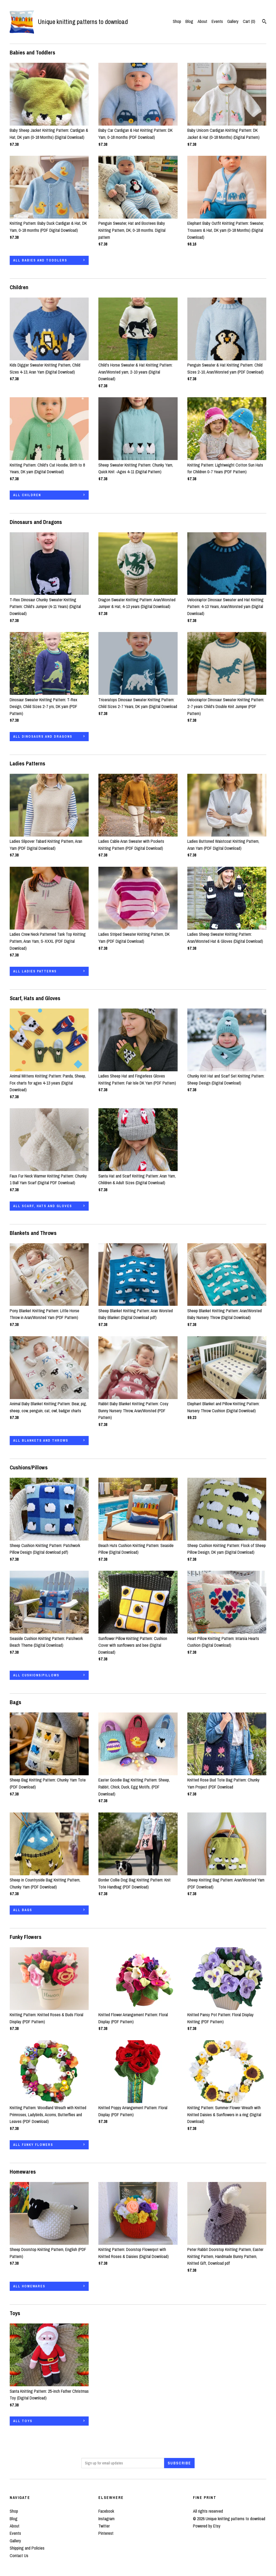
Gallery (233, 21)
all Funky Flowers (33, 2145)
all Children (27, 495)
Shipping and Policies (27, 2548)
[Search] (264, 22)
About (202, 21)
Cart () (249, 21)
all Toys (22, 2421)
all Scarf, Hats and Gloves (42, 1206)
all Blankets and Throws (40, 1440)
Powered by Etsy (206, 2526)
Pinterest (105, 2533)
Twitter (104, 2526)
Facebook (106, 2511)
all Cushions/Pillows (36, 1675)
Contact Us (19, 2555)
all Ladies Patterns (35, 971)
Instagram (106, 2519)
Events (217, 21)
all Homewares (29, 2286)
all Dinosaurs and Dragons (42, 736)
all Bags (22, 1910)
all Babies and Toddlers (40, 260)
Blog (189, 21)
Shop (177, 21)
